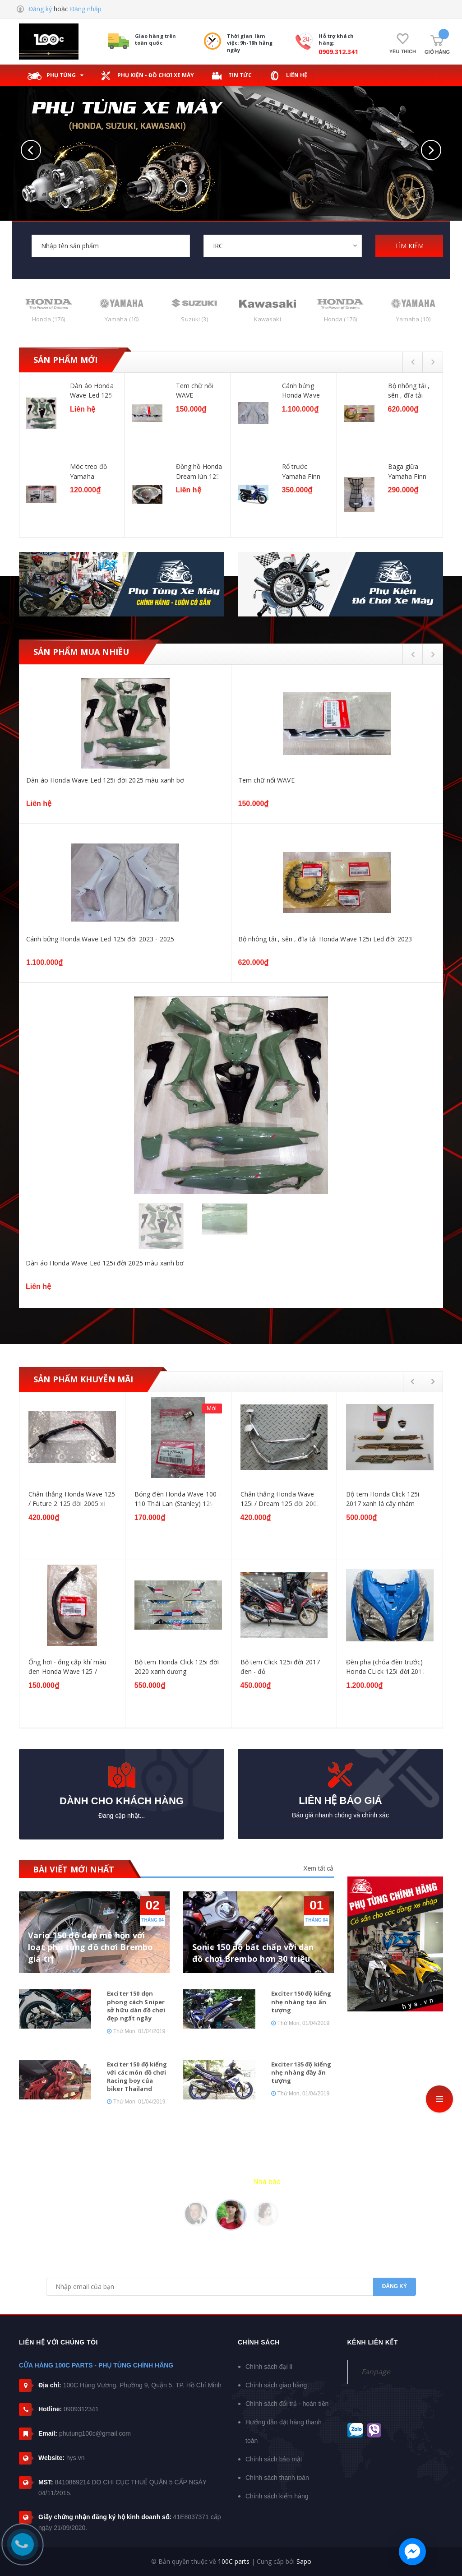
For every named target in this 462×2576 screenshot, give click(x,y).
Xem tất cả (318, 1868)
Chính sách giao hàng (276, 2385)
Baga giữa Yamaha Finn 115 (407, 471)
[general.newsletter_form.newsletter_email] (231, 2287)
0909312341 (81, 2409)
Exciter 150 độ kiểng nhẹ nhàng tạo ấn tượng (301, 2001)
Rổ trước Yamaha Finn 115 (301, 471)
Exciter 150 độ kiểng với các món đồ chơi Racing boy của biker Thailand (137, 2076)
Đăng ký (40, 9)
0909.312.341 (338, 51)
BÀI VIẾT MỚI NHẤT (73, 1869)
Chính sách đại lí (269, 2366)
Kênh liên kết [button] (372, 2342)
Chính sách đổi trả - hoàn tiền (286, 2403)
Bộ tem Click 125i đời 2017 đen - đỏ (280, 1667)
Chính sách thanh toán (277, 2477)
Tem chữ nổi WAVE (194, 390)
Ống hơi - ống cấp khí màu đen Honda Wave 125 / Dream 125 (67, 1667)
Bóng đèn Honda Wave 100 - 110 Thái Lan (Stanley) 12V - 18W (177, 1499)
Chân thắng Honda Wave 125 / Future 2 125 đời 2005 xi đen (72, 1499)
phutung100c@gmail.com (95, 2433)
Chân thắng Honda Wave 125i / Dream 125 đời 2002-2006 (281, 1499)
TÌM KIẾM (409, 245)
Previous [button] (412, 362)
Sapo (303, 2561)
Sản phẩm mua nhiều (81, 651)
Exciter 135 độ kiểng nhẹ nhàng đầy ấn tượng (301, 2072)
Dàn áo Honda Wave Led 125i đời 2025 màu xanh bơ (92, 390)
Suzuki (194, 319)
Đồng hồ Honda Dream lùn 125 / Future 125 (199, 471)
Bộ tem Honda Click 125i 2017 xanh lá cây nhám (382, 1499)
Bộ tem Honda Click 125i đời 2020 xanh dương (176, 1667)
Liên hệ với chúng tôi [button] (58, 2342)
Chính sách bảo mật (273, 2459)
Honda (48, 319)
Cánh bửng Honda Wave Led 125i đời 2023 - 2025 (301, 390)
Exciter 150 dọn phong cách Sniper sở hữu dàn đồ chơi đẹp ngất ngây (136, 2005)
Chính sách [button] (259, 2342)
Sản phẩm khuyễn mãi (83, 1379)
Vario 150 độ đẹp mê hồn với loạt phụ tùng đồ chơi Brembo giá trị (90, 1947)
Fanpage (375, 2372)
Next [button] (433, 362)
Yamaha (122, 319)
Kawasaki (267, 319)
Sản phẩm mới (65, 359)
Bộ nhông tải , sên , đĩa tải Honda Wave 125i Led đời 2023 (409, 390)
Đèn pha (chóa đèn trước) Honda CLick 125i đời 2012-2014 (387, 1667)
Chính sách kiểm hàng (277, 2496)
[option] (231, 455)
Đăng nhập (86, 9)
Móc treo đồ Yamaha (88, 471)
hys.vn (75, 2457)
